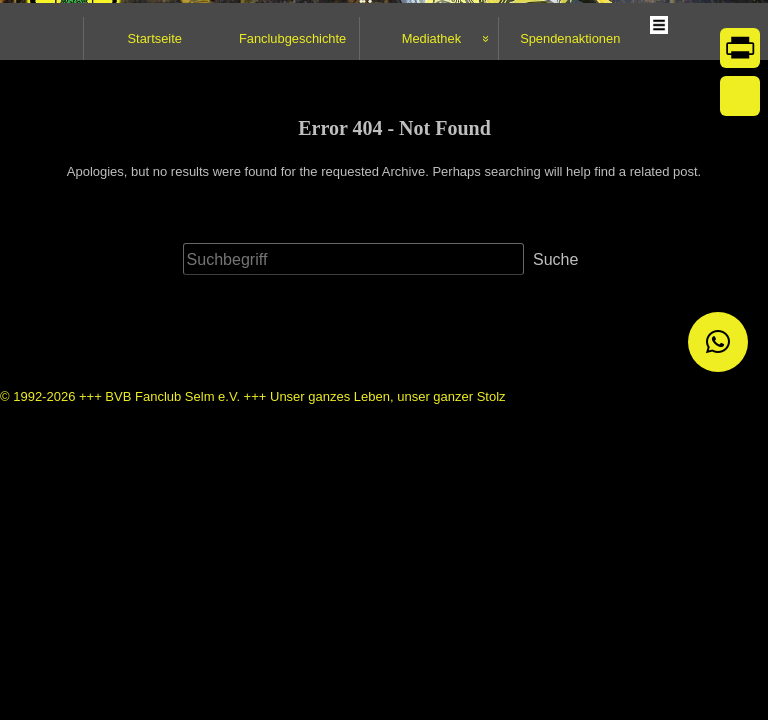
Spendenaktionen (570, 213)
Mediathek (431, 213)
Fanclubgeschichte (292, 213)
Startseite (155, 213)
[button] (718, 342)
